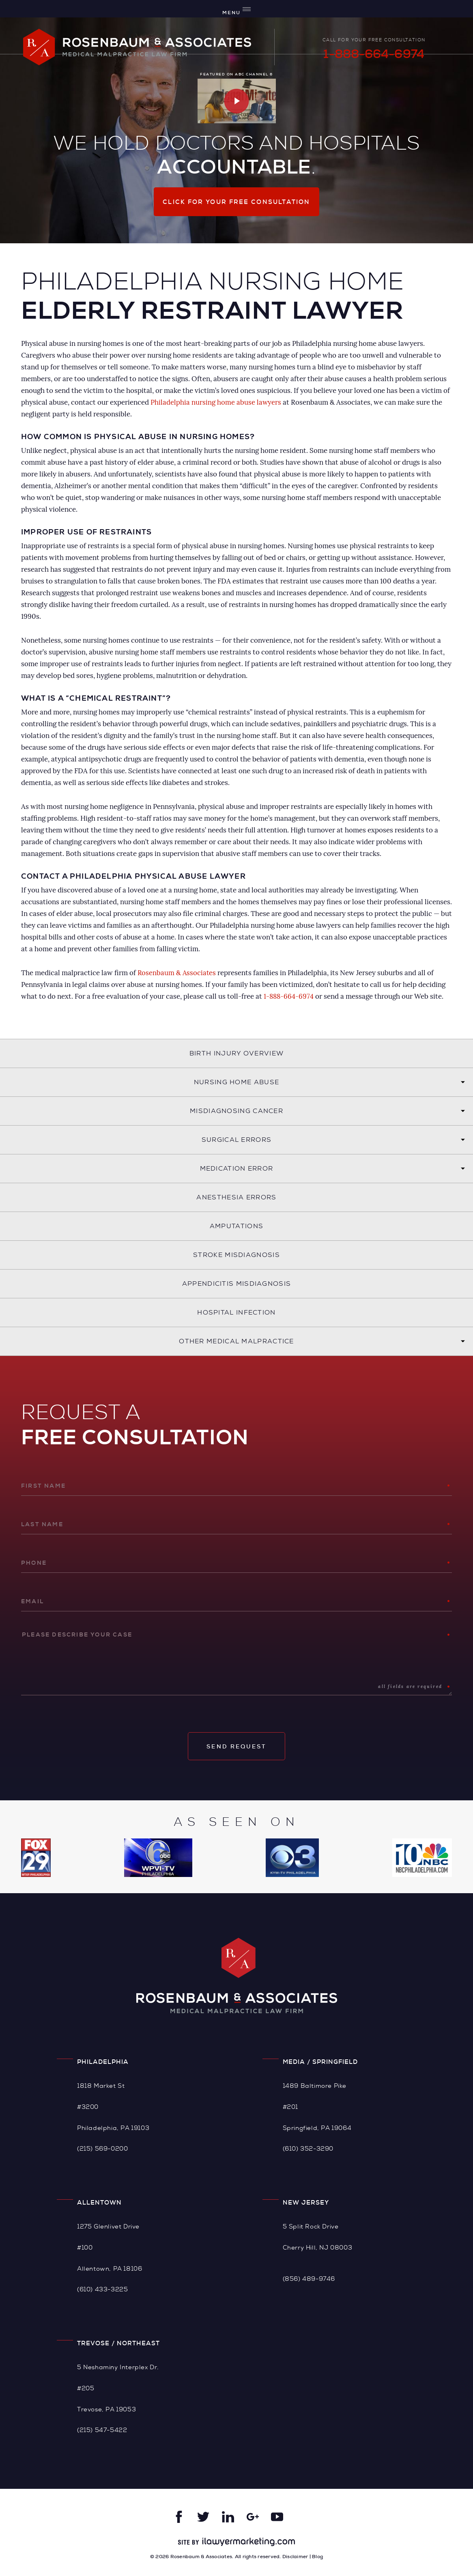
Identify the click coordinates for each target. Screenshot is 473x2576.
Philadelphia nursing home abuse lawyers (216, 402)
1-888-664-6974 (373, 53)
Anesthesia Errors (236, 1197)
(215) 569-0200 (102, 2148)
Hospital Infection (236, 1312)
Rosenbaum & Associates (177, 973)
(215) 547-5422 (102, 2430)
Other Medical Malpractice (236, 1341)
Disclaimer (295, 2556)
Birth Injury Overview (236, 1053)
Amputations (236, 1226)
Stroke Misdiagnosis (236, 1254)
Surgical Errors (237, 1139)
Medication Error (236, 1168)
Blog (317, 2556)
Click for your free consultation (236, 202)
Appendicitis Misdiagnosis (236, 1283)
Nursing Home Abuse (236, 1082)
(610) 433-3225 (102, 2289)
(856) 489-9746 (309, 2278)
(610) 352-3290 (308, 2148)
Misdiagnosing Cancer (236, 1111)
